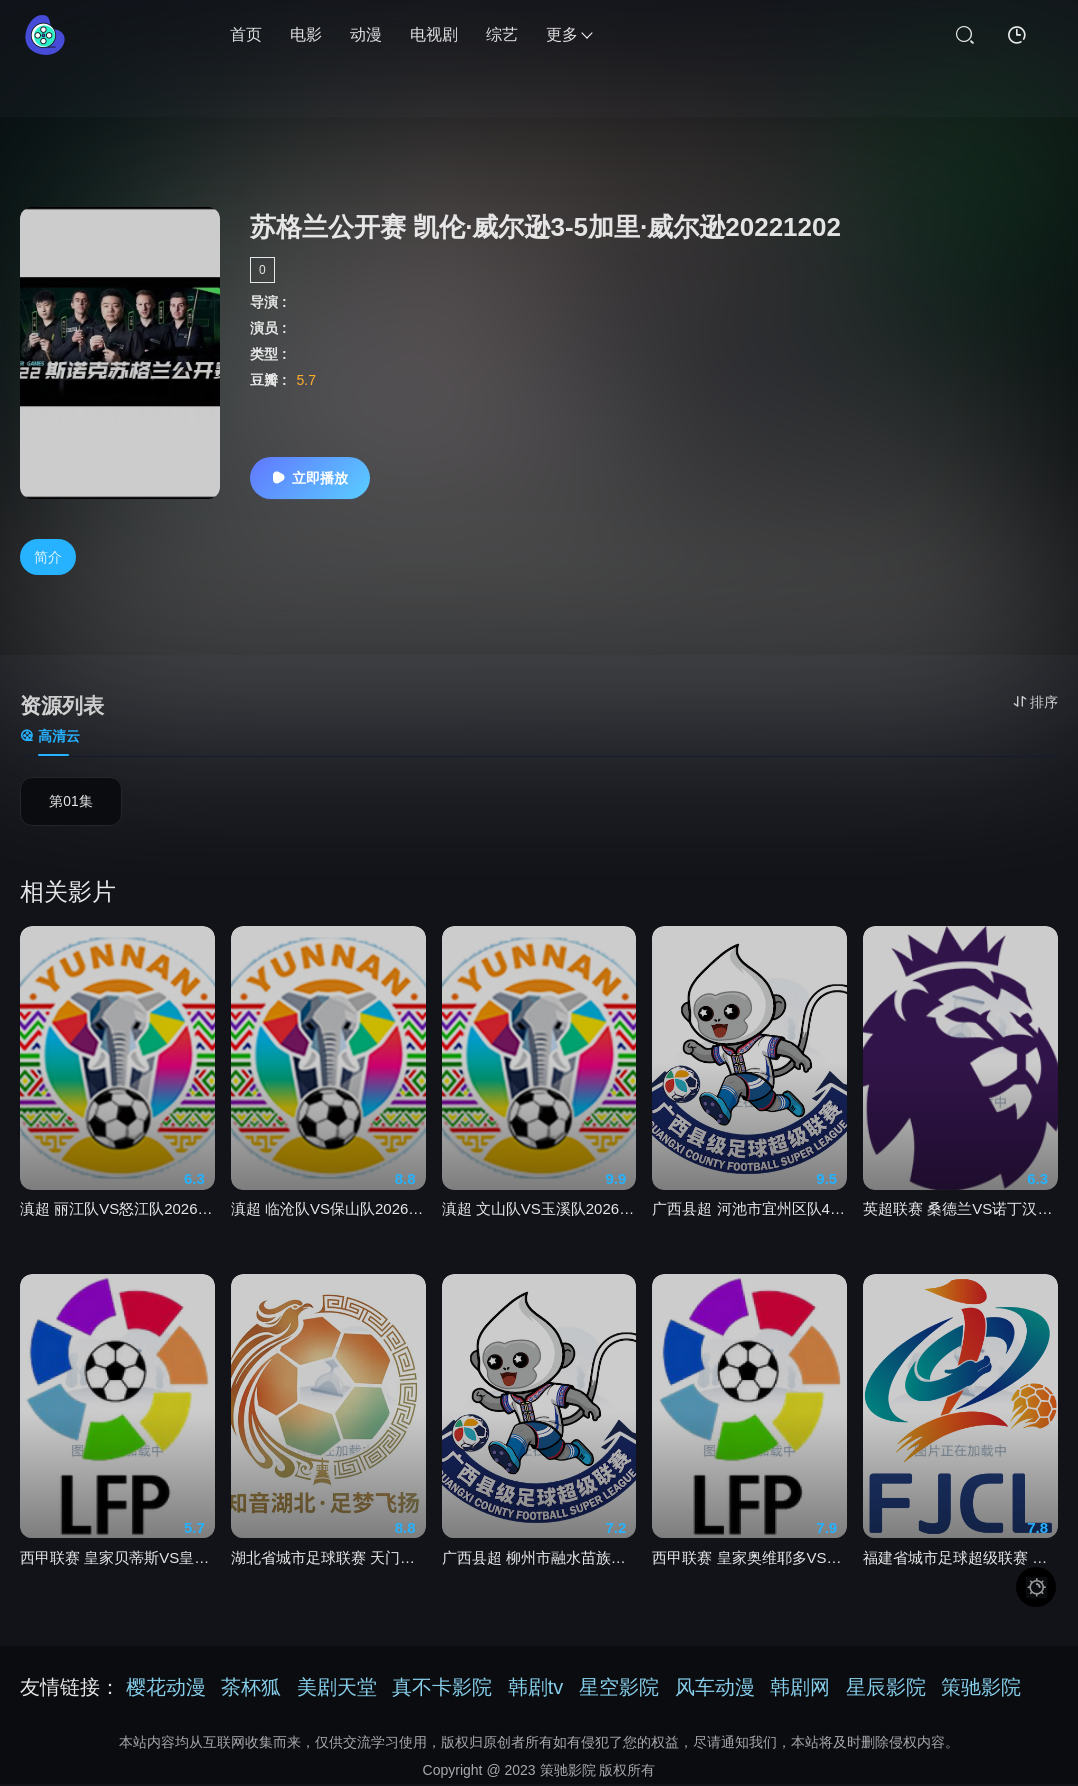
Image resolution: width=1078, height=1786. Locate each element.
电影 (306, 34)
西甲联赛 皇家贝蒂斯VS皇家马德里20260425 (117, 1570)
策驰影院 (981, 1689)
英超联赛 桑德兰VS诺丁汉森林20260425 (960, 1222)
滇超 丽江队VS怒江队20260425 (117, 1222)
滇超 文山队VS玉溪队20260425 (539, 1222)
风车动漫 (715, 1689)
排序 (1035, 702)
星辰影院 (886, 1689)
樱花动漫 (166, 1689)
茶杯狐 (251, 1689)
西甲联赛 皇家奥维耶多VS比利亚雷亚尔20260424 (749, 1570)
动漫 (366, 34)
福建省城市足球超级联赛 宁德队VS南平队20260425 (960, 1570)
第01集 (71, 805)
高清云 (50, 738)
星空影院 (619, 1689)
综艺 (502, 34)
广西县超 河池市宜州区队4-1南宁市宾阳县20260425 (749, 1222)
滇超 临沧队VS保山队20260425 (328, 1222)
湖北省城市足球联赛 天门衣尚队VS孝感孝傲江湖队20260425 (328, 1570)
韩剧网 (800, 1689)
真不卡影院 (442, 1689)
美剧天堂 (337, 1689)
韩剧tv (536, 1689)
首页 (246, 34)
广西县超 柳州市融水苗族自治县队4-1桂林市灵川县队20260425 (539, 1570)
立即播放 (310, 478)
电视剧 (434, 34)
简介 (48, 558)
